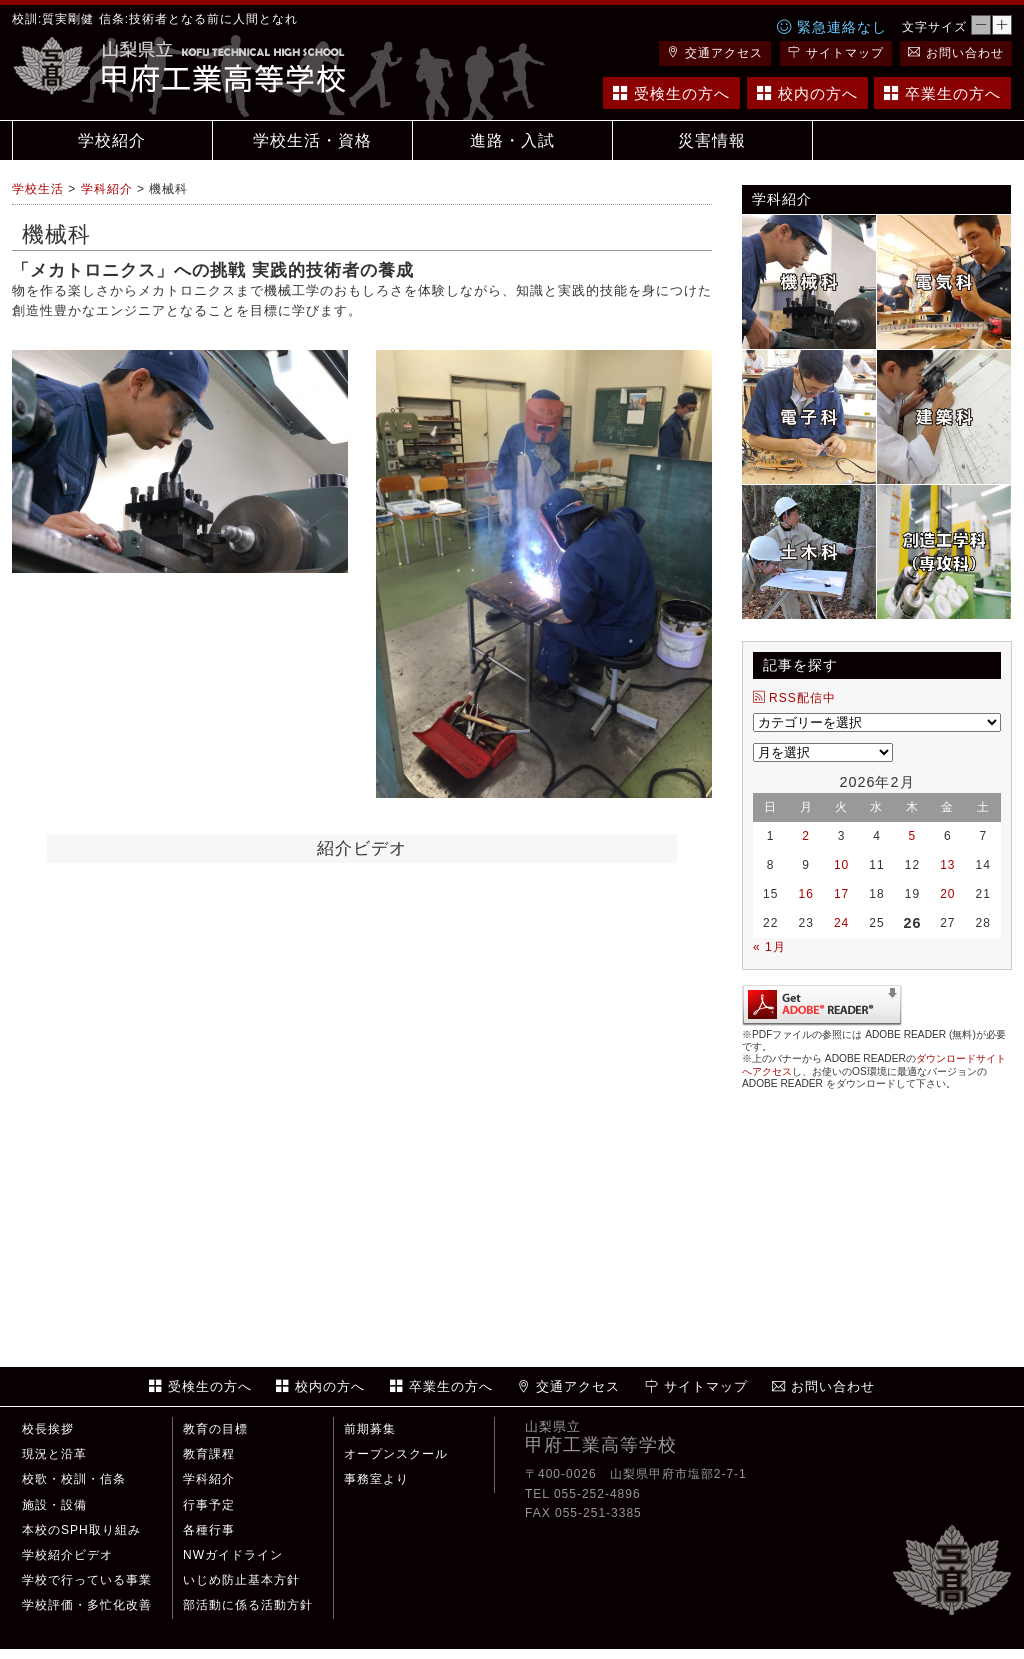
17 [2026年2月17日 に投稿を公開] (841, 894)
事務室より (376, 1479)
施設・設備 (54, 1505)
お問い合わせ (956, 53)
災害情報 (712, 140)
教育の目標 (215, 1429)
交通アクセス (715, 53)
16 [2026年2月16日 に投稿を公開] (805, 894)
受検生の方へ (671, 93)
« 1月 (769, 947)
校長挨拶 (48, 1429)
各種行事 (209, 1530)
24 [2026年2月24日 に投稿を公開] (841, 923)
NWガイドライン (233, 1555)
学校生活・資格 (312, 140)
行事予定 (209, 1505)
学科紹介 (209, 1479)
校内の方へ (807, 93)
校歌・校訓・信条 (74, 1479)
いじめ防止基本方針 (241, 1580)
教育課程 (209, 1454)
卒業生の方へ (942, 93)
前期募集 (370, 1429)
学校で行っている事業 (87, 1580)
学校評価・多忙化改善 (87, 1605)
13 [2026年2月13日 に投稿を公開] (947, 865)
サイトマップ (836, 53)
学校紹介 (112, 140)
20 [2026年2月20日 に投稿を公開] (947, 894)
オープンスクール (396, 1454)
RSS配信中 (794, 698)
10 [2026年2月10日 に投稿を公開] (841, 865)
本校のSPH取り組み (81, 1530)
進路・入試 (512, 140)
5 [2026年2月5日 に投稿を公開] (913, 836)
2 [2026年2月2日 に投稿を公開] (806, 836)
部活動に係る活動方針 (248, 1605)
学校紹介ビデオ (67, 1555)
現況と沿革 (54, 1454)
